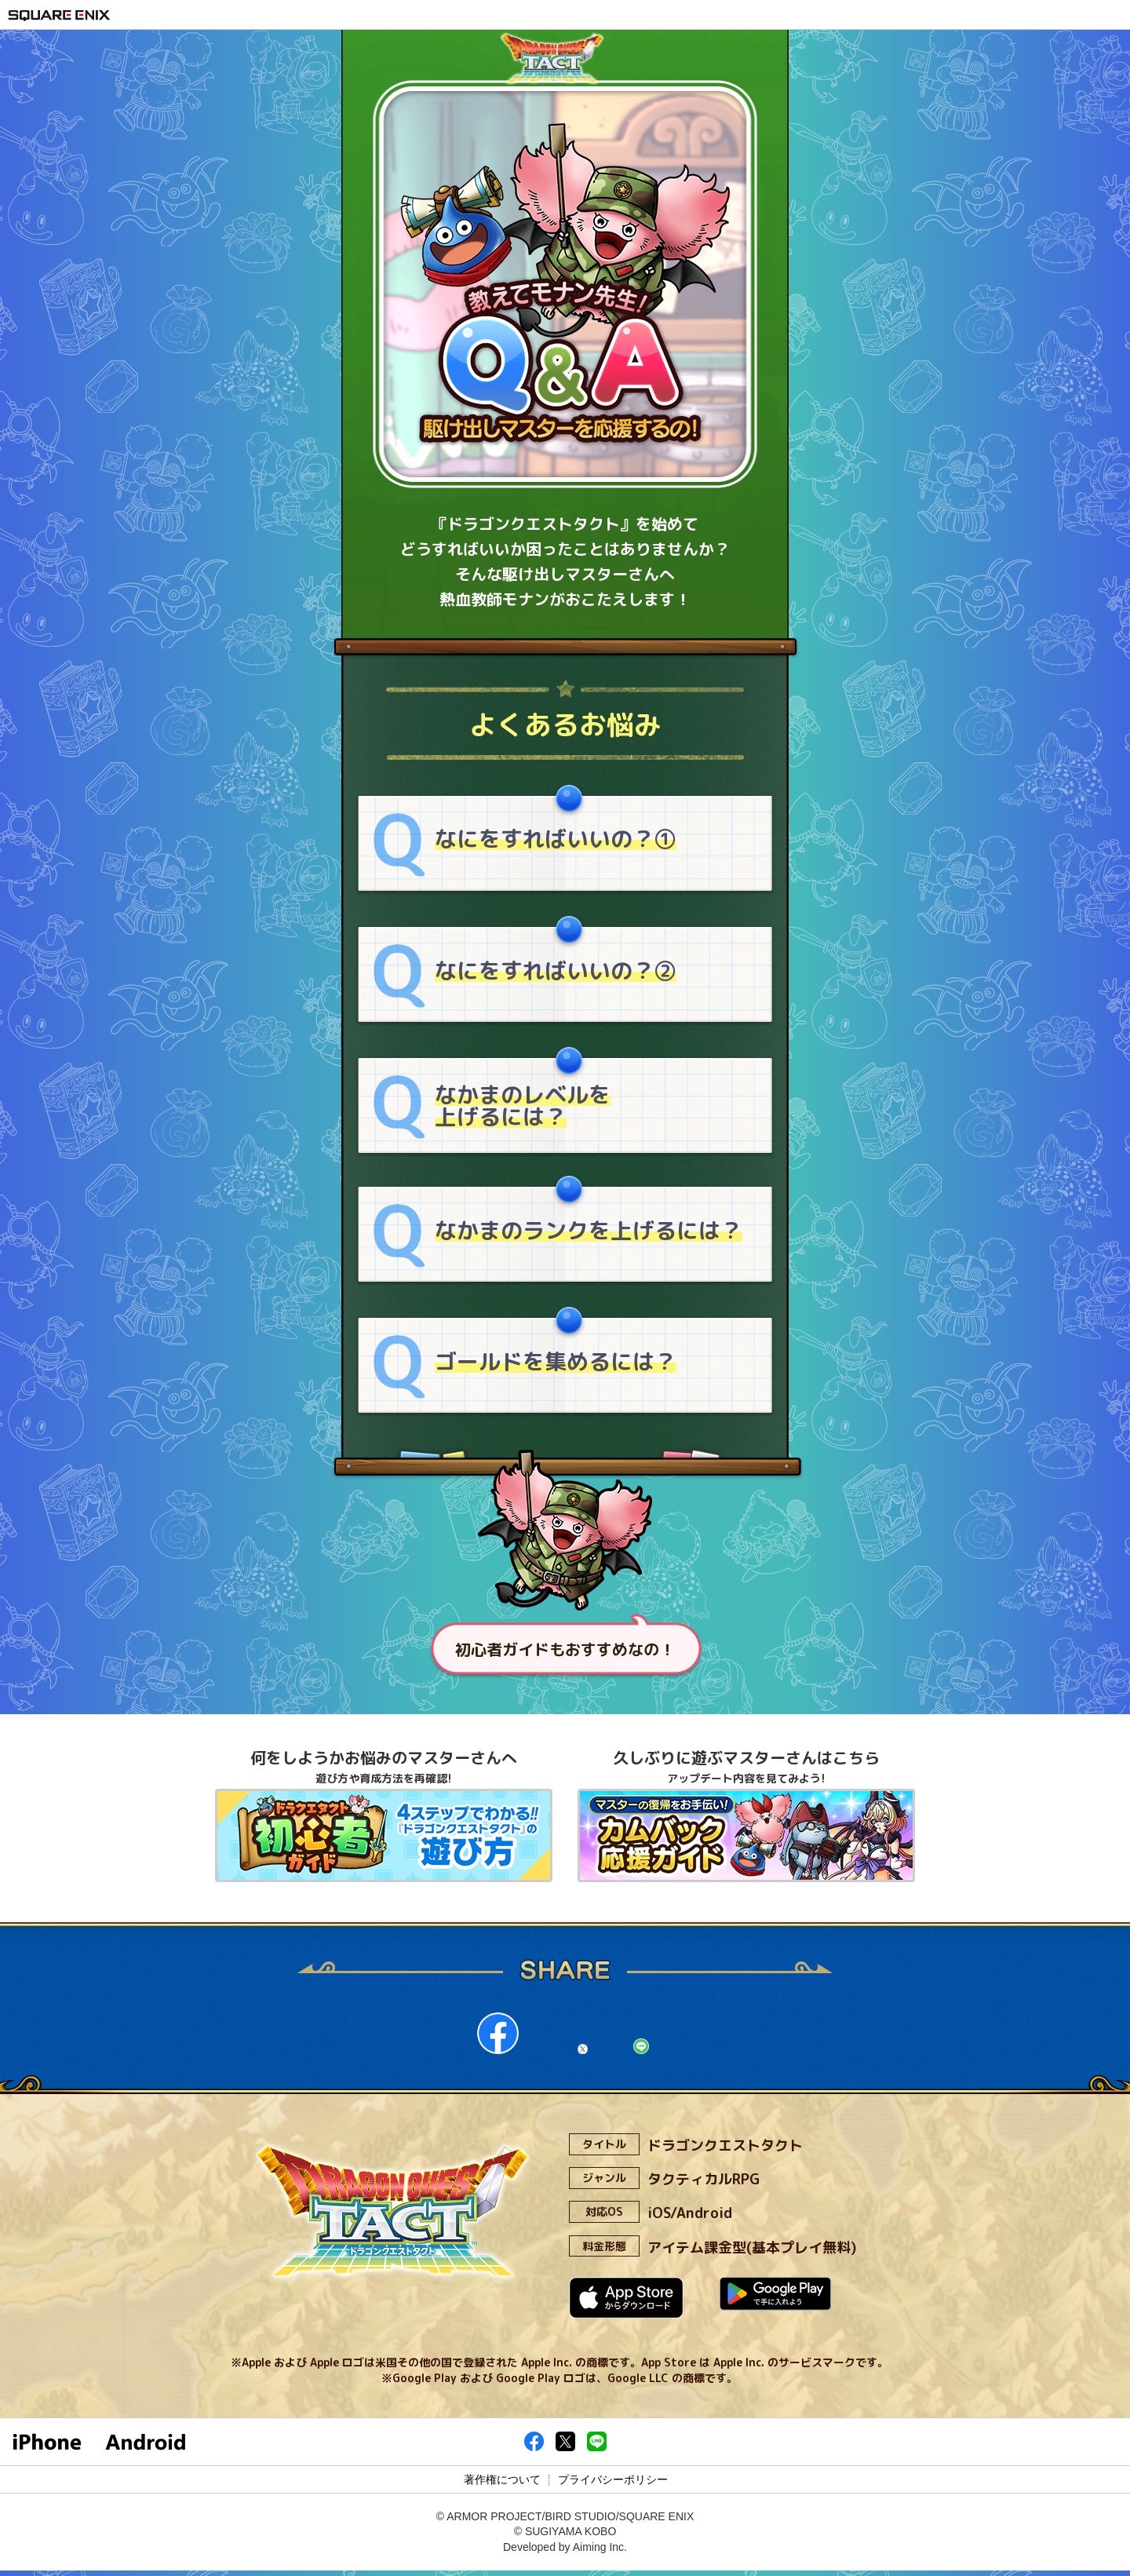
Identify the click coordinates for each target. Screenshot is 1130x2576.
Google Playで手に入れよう (748, 2304)
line (662, 2037)
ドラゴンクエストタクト (564, 73)
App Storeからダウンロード (622, 2304)
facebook (466, 2037)
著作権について (502, 2484)
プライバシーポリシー (613, 2484)
